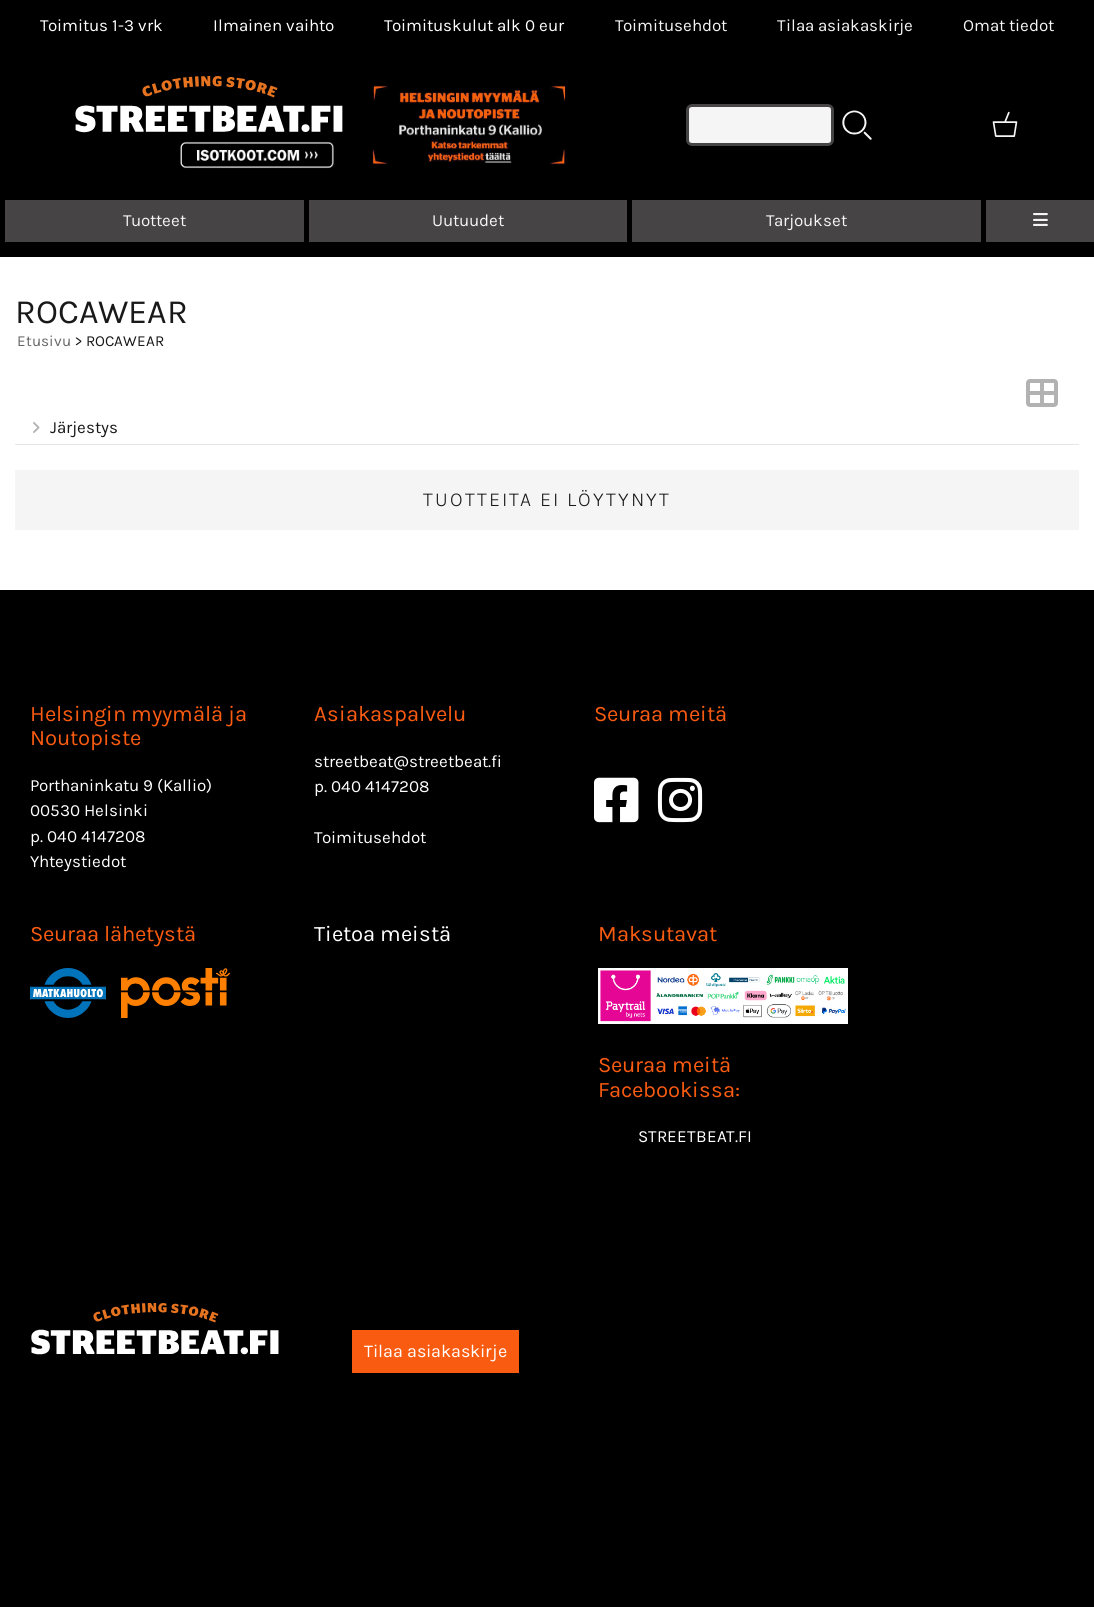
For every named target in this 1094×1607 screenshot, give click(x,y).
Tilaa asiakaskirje (845, 25)
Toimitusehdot (671, 25)
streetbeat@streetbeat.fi (408, 761)
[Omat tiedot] (1008, 25)
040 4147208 (96, 836)
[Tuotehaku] (760, 125)
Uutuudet (468, 220)
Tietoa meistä (382, 934)
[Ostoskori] (1005, 125)
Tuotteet (154, 220)
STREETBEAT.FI (695, 1136)
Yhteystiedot (78, 861)
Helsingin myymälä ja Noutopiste (138, 726)
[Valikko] (1040, 221)
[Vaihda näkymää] (1042, 399)
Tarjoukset (806, 220)
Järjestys (72, 427)
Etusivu (44, 341)
